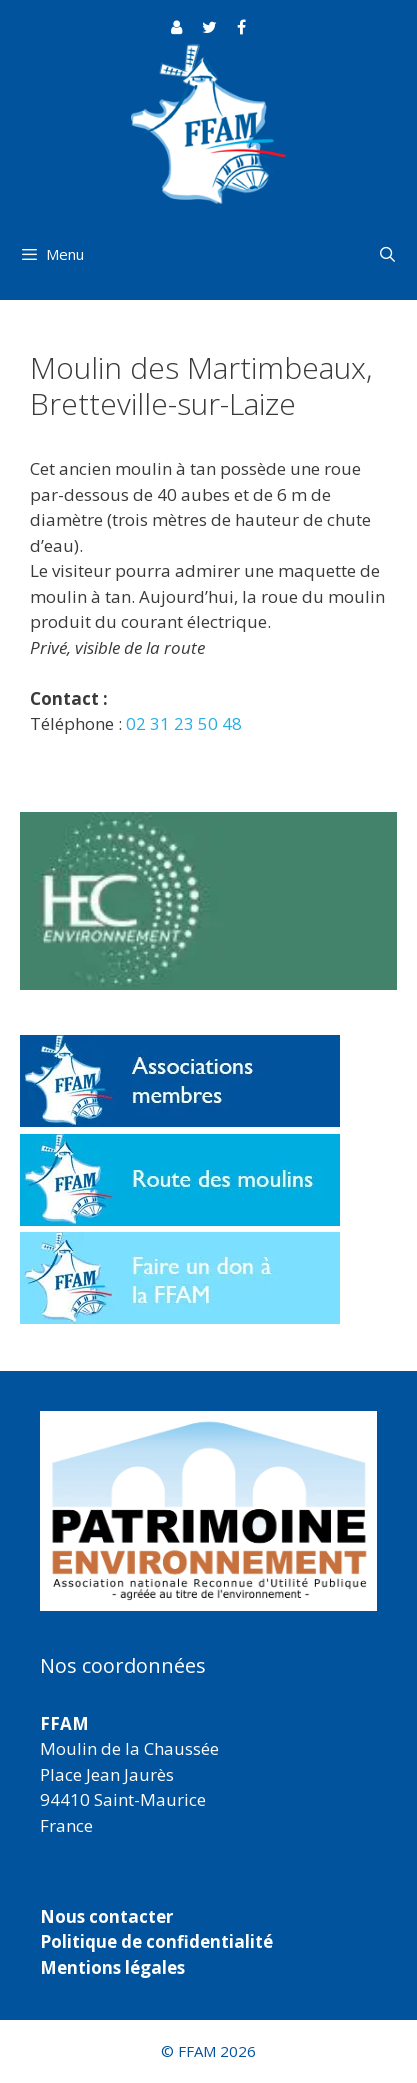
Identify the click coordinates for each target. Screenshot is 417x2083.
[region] (208, 1511)
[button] (208, 1511)
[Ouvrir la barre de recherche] (387, 254)
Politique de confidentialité (156, 1941)
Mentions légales (112, 1967)
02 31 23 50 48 (184, 723)
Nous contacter (106, 1916)
